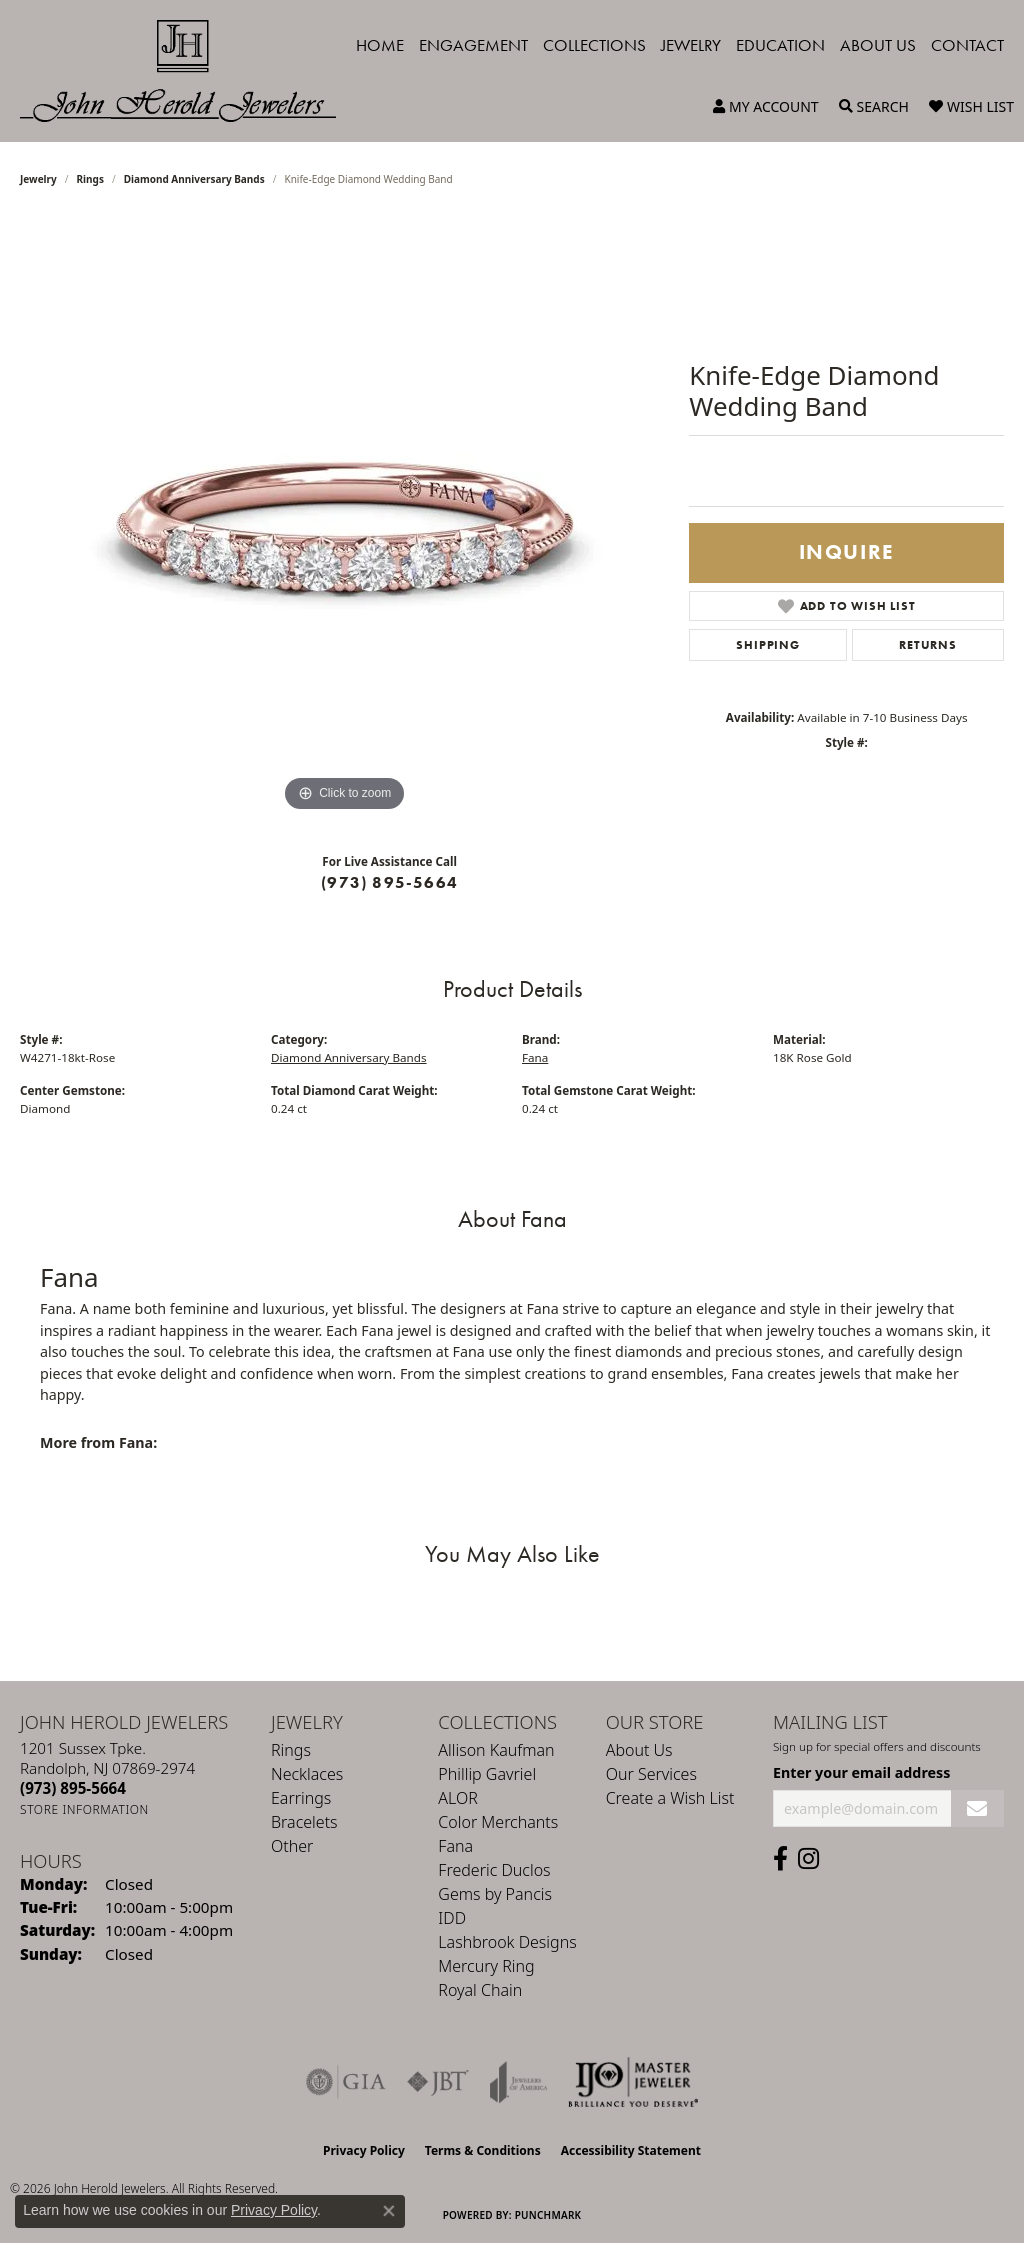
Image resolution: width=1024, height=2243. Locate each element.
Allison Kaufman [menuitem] (496, 1750)
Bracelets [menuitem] (304, 1822)
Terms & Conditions (483, 2150)
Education (780, 45)
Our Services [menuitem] (651, 1774)
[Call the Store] (73, 1788)
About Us (878, 45)
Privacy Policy (364, 2150)
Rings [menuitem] (291, 1750)
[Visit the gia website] (346, 2082)
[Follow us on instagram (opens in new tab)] (808, 1859)
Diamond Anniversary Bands (194, 179)
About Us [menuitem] (639, 1750)
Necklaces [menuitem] (307, 1774)
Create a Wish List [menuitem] (670, 1798)
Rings (90, 179)
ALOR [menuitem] (458, 1798)
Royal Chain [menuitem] (480, 1990)
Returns (928, 645)
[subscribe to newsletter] (977, 1808)
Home (380, 45)
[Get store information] (84, 1809)
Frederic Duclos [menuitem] (494, 1870)
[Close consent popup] (389, 2211)
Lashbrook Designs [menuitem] (507, 1942)
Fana (535, 1057)
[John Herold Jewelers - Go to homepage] (188, 71)
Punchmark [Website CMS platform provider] (548, 2215)
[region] (345, 517)
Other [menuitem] (292, 1846)
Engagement (473, 45)
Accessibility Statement (631, 2150)
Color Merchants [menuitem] (498, 1822)
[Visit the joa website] (519, 2082)
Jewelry (691, 45)
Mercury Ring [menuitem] (486, 1966)
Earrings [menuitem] (301, 1798)
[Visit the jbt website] (438, 2082)
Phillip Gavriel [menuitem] (487, 1774)
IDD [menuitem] (452, 1918)
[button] (766, 107)
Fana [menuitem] (455, 1846)
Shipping (767, 645)
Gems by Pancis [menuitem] (495, 1894)
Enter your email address (861, 1772)
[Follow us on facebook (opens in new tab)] (780, 1859)
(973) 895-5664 (389, 882)
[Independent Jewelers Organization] (633, 2082)
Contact (967, 45)
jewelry (38, 179)
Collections (594, 45)
